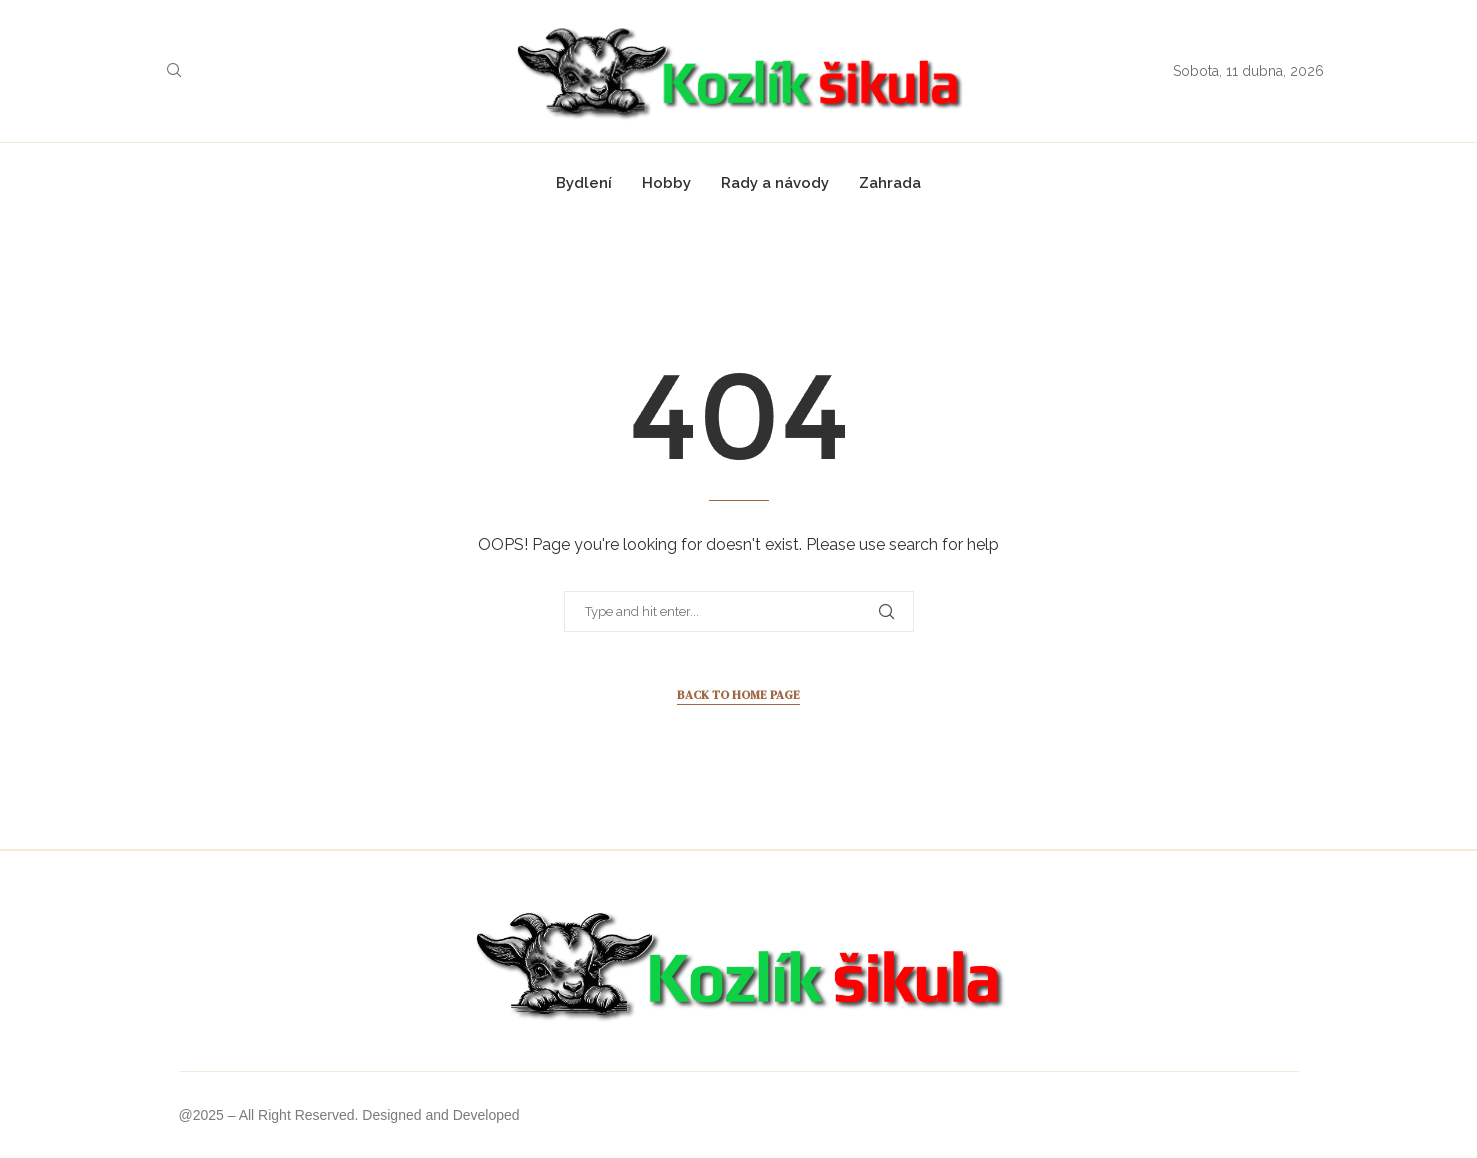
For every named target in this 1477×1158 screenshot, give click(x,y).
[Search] (174, 71)
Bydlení (584, 183)
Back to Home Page (738, 695)
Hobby (666, 183)
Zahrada (890, 183)
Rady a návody (775, 183)
